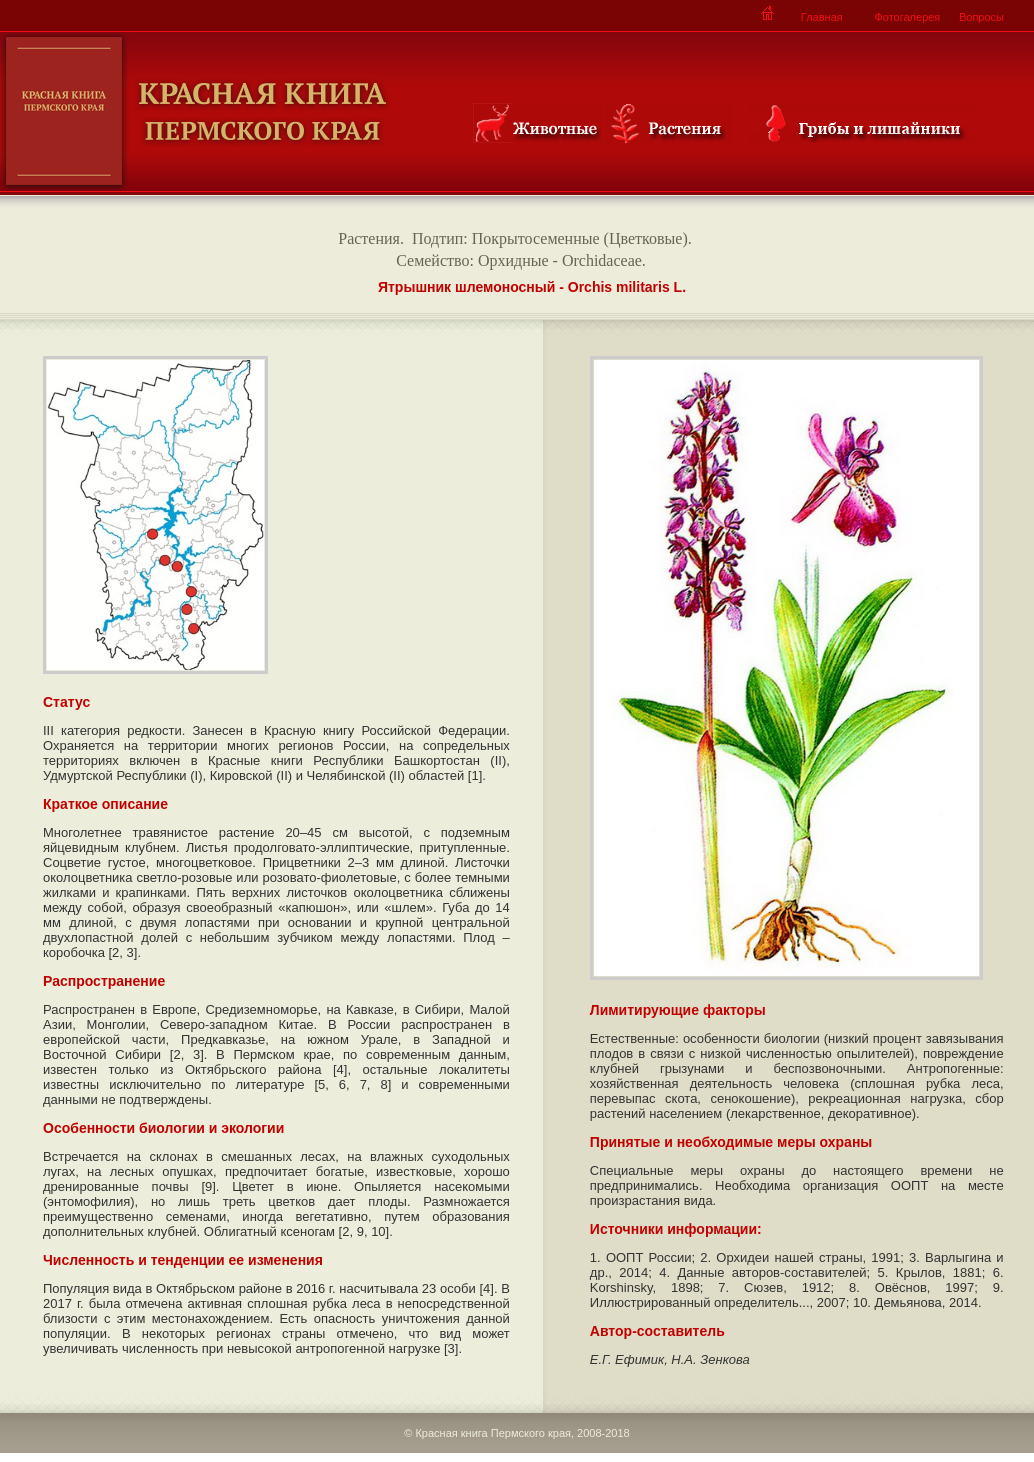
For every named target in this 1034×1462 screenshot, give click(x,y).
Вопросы (981, 17)
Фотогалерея (907, 17)
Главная (822, 17)
